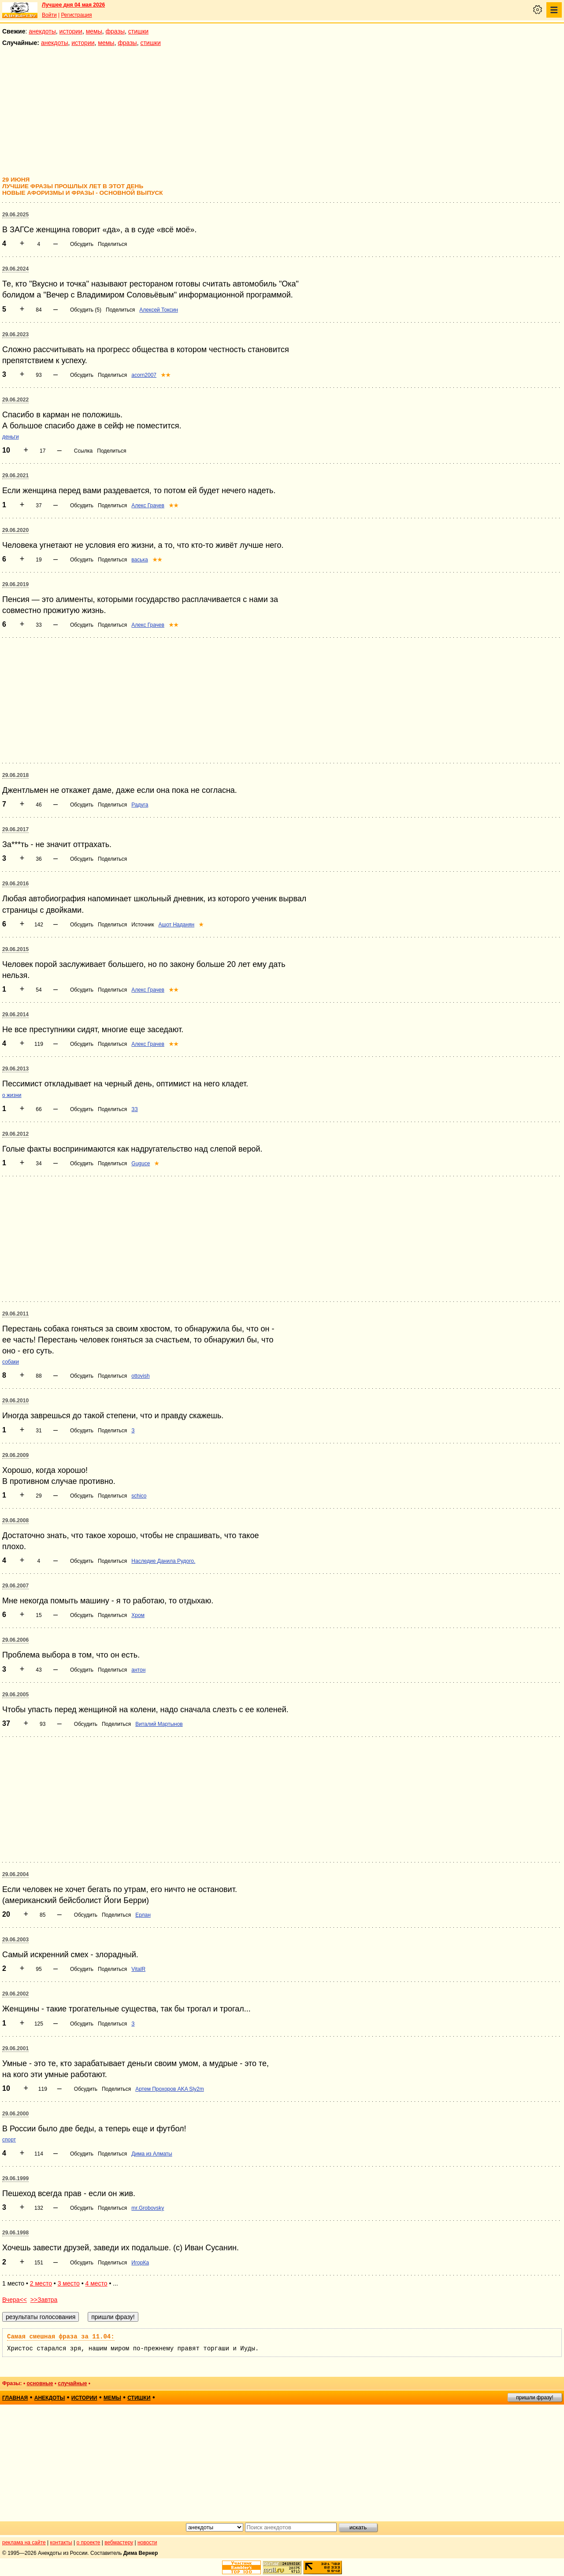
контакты (61, 2542)
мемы (94, 31)
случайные (72, 2383)
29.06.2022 (15, 400)
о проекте (88, 2542)
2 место (41, 2283)
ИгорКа (140, 2263)
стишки (138, 31)
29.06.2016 (15, 884)
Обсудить (81, 244)
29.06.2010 (15, 1401)
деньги (10, 437)
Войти (49, 15)
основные (39, 2383)
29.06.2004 (15, 1874)
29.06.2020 (15, 530)
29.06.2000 (15, 2114)
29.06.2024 (15, 269)
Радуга (139, 805)
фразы (115, 31)
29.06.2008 (15, 1520)
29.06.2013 (15, 1069)
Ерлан (143, 1915)
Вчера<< (14, 2299)
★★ (166, 375)
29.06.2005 (15, 1694)
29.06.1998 (15, 2233)
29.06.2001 (15, 2048)
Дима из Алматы (151, 2154)
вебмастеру (118, 2542)
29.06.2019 (15, 584)
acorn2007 (143, 375)
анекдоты (42, 31)
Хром (138, 1615)
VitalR (138, 1969)
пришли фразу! (534, 2397)
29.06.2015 (15, 949)
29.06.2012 (15, 1134)
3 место (69, 2283)
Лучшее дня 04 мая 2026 (73, 5)
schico (138, 1496)
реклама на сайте (24, 2542)
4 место (96, 2283)
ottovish (140, 1376)
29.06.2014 (15, 1014)
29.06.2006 (15, 1640)
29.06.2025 (15, 215)
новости (147, 2542)
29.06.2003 (15, 1940)
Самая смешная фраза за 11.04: (61, 2336)
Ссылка (83, 451)
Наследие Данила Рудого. (163, 1561)
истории (70, 31)
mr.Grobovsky (147, 2208)
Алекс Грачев (147, 505)
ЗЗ (134, 1109)
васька (139, 560)
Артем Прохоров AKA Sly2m (169, 2089)
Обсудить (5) (85, 310)
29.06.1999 (15, 2178)
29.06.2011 (15, 1314)
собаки (10, 1362)
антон (138, 1670)
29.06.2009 (15, 1455)
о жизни (12, 1095)
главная (15, 2398)
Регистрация (76, 15)
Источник (142, 925)
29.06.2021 (15, 475)
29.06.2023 (15, 334)
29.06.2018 (15, 775)
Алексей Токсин (158, 310)
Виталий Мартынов (159, 1724)
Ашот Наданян (177, 925)
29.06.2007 (15, 1586)
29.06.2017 (15, 829)
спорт (9, 2140)
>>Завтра (44, 2299)
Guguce (140, 1163)
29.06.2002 (15, 1994)
